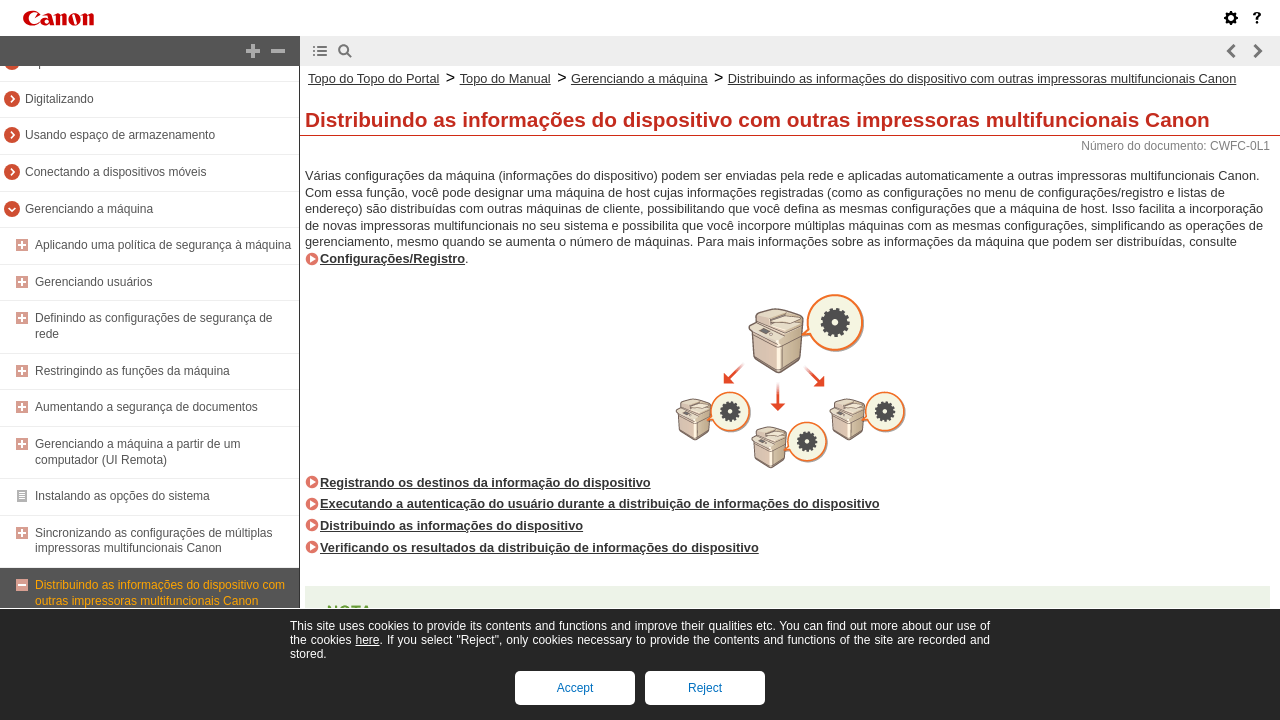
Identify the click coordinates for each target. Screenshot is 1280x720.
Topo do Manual (505, 78)
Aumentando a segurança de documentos (146, 407)
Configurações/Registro (392, 258)
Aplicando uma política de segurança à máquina (163, 245)
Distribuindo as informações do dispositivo (451, 525)
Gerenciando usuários (93, 282)
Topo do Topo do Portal (373, 78)
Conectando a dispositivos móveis (115, 172)
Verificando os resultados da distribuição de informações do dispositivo (539, 547)
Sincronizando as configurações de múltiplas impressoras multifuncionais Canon (153, 541)
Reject (705, 688)
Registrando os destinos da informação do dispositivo (485, 482)
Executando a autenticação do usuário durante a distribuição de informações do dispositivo (600, 503)
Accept (575, 688)
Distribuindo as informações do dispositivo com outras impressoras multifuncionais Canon (160, 593)
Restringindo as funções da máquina (132, 371)
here (367, 640)
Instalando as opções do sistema (122, 496)
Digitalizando (59, 99)
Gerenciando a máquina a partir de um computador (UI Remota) (137, 452)
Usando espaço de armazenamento (120, 135)
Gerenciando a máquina (89, 209)
